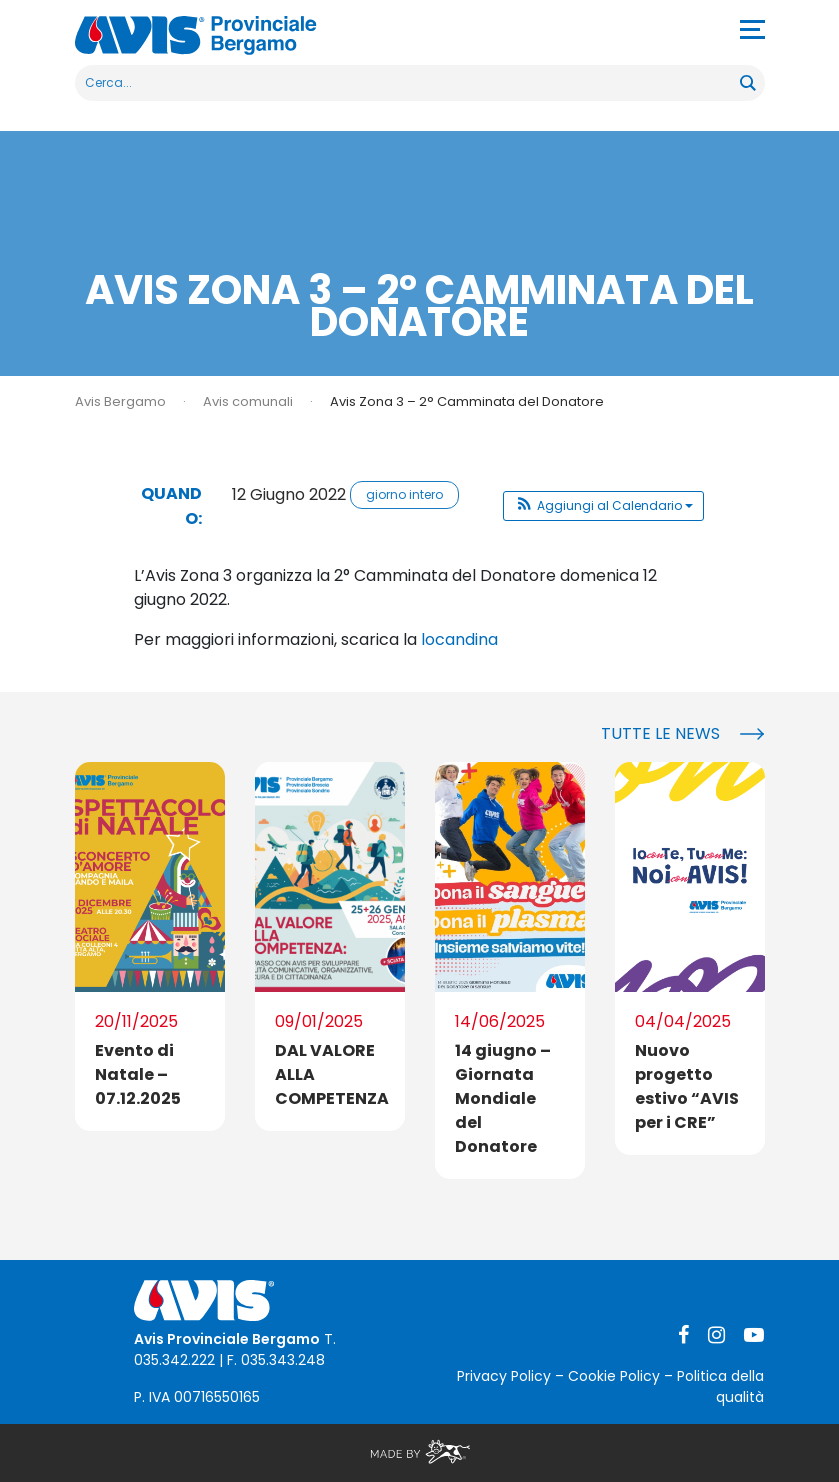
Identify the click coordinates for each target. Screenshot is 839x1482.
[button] (603, 506)
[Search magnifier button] (747, 83)
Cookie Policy (614, 1376)
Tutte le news (660, 733)
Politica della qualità (720, 1386)
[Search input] (408, 83)
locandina (459, 639)
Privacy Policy (504, 1376)
